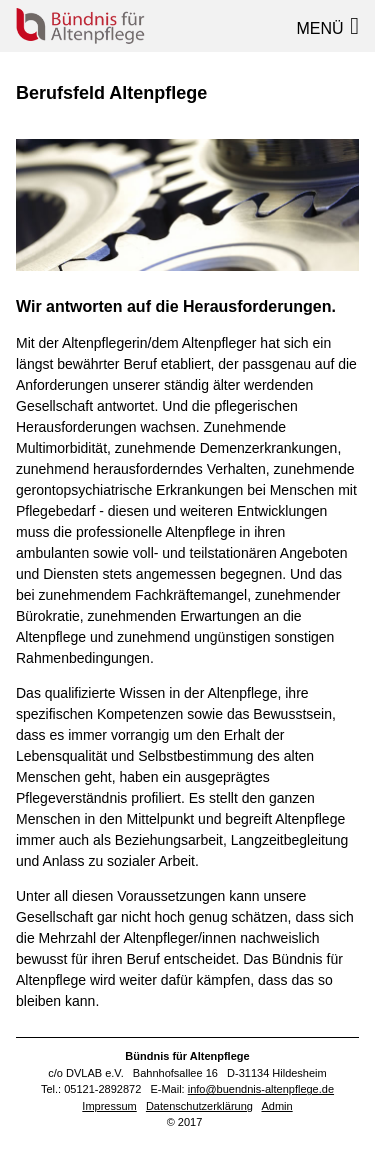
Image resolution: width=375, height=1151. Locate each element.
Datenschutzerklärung (199, 1106)
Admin (276, 1106)
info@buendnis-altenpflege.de (261, 1089)
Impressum (109, 1106)
